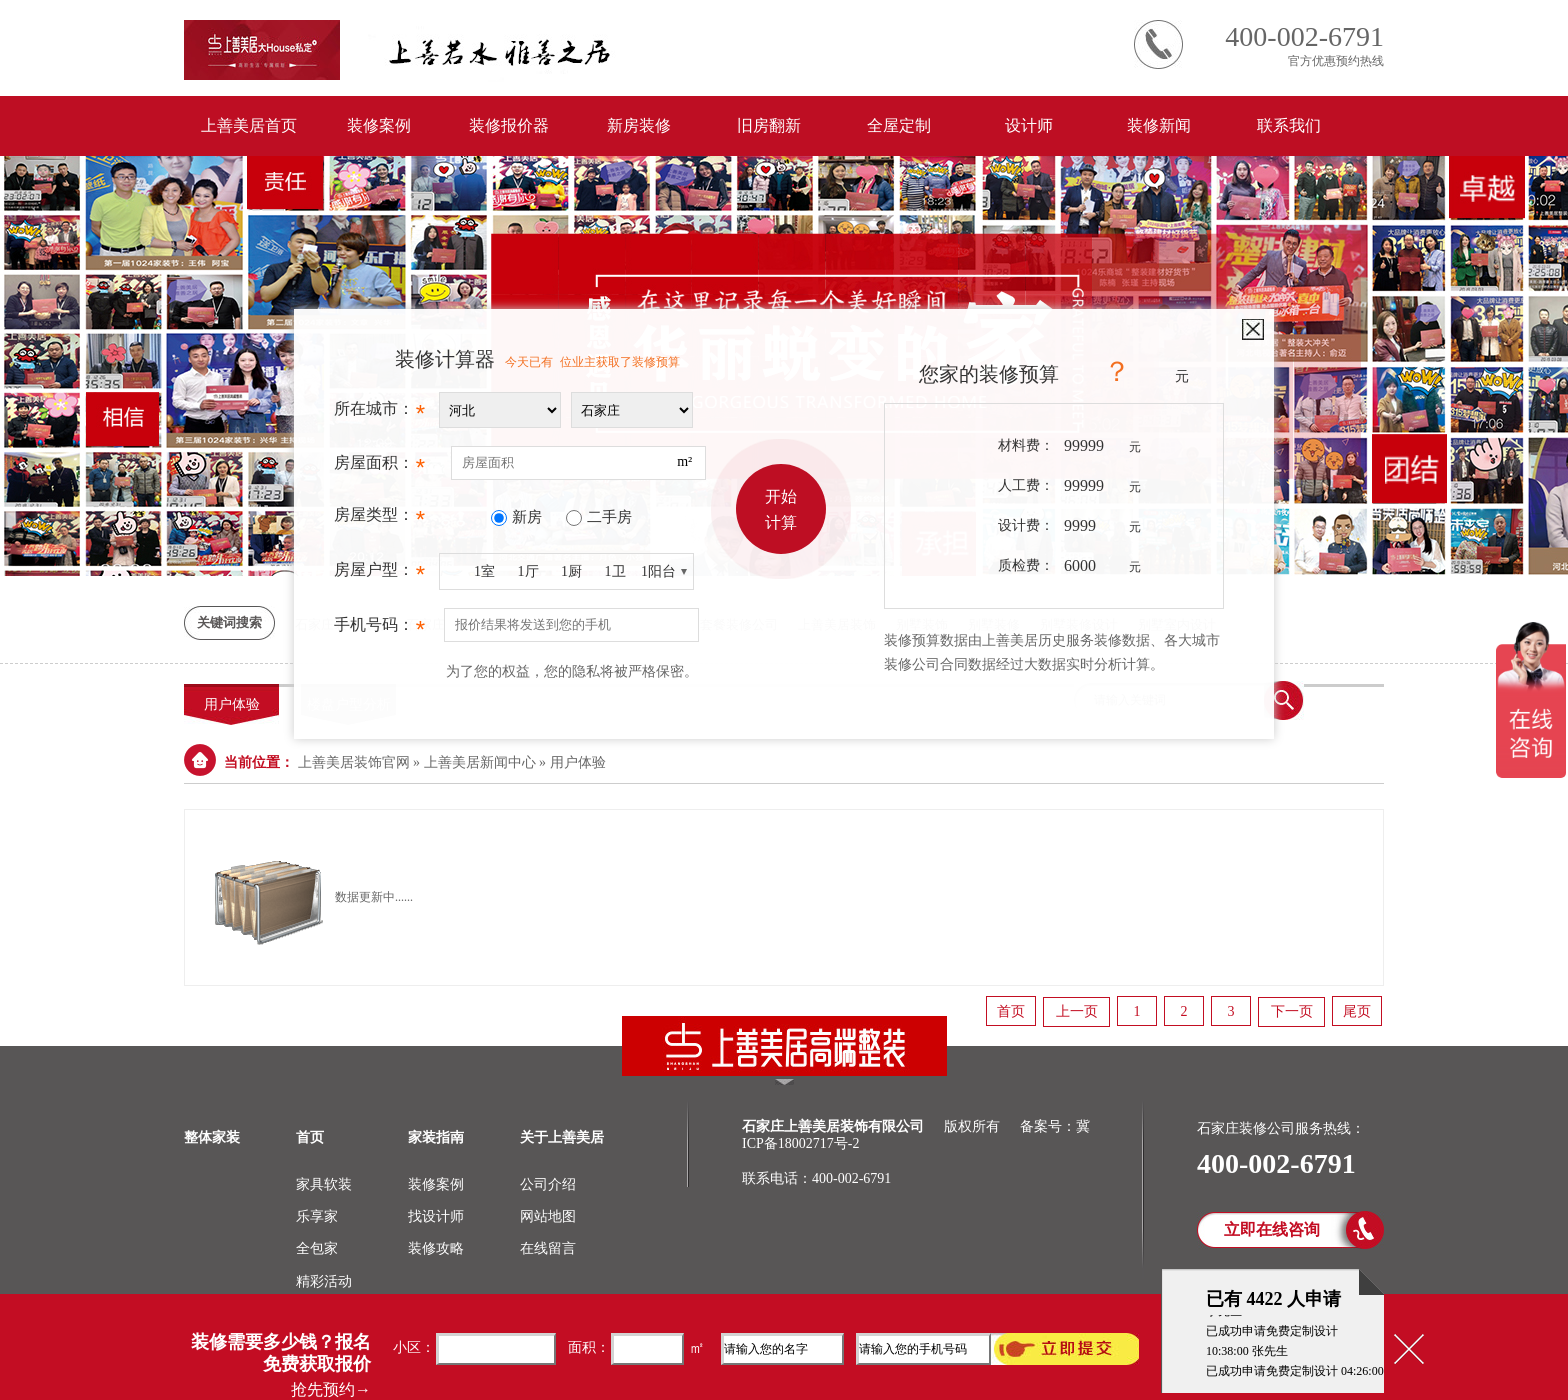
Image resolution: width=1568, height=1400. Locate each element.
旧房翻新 (769, 125)
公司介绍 (548, 1184)
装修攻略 (436, 1248)
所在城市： (379, 414)
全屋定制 (899, 125)
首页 (1011, 1011)
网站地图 (548, 1216)
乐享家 (317, 1216)
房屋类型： (379, 520)
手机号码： (379, 630)
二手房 (609, 517)
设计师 (1029, 125)
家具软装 (324, 1184)
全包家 (317, 1248)
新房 (527, 517)
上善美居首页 (249, 125)
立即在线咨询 (1272, 1229)
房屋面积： (379, 468)
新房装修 (639, 125)
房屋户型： (379, 575)
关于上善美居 (562, 1137)
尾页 (1357, 1011)
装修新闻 (1159, 125)
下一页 (1292, 1011)
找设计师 (436, 1216)
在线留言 (548, 1248)
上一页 (1077, 1011)
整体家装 (212, 1137)
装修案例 (379, 125)
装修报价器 (509, 125)
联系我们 (1289, 125)
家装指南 (436, 1137)
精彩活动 (324, 1281)
